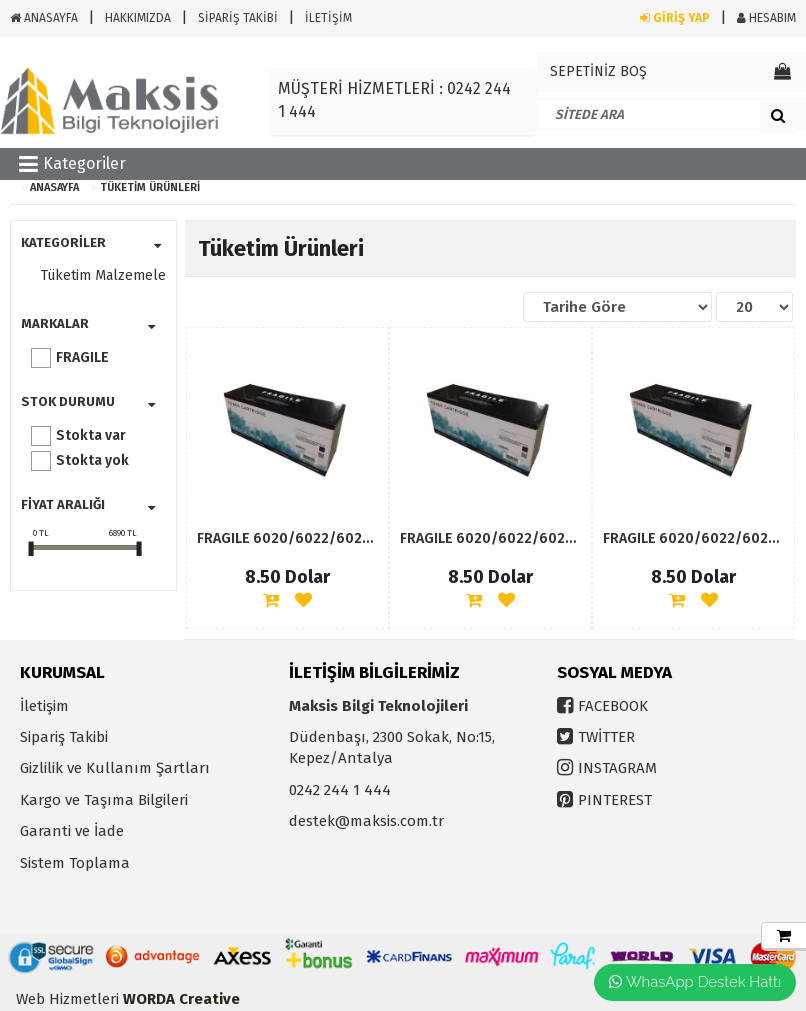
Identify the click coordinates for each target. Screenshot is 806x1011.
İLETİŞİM (328, 18)
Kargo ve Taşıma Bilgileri (104, 800)
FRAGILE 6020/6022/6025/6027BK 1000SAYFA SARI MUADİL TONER (490, 538)
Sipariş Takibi (64, 737)
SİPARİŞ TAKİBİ (238, 18)
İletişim (44, 706)
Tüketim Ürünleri (150, 187)
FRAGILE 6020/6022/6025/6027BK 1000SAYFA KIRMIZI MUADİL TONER (693, 538)
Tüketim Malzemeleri (98, 275)
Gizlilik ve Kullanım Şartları (115, 768)
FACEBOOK (613, 706)
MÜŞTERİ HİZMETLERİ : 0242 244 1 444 (394, 100)
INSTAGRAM (617, 768)
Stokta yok (92, 460)
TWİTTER (606, 737)
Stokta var (91, 435)
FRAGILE (82, 357)
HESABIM (766, 18)
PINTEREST (615, 800)
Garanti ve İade (72, 831)
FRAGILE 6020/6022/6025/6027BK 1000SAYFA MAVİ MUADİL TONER (287, 538)
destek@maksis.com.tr (366, 821)
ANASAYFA (44, 18)
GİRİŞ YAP (675, 18)
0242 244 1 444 (340, 790)
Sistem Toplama (75, 863)
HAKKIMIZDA (138, 18)
